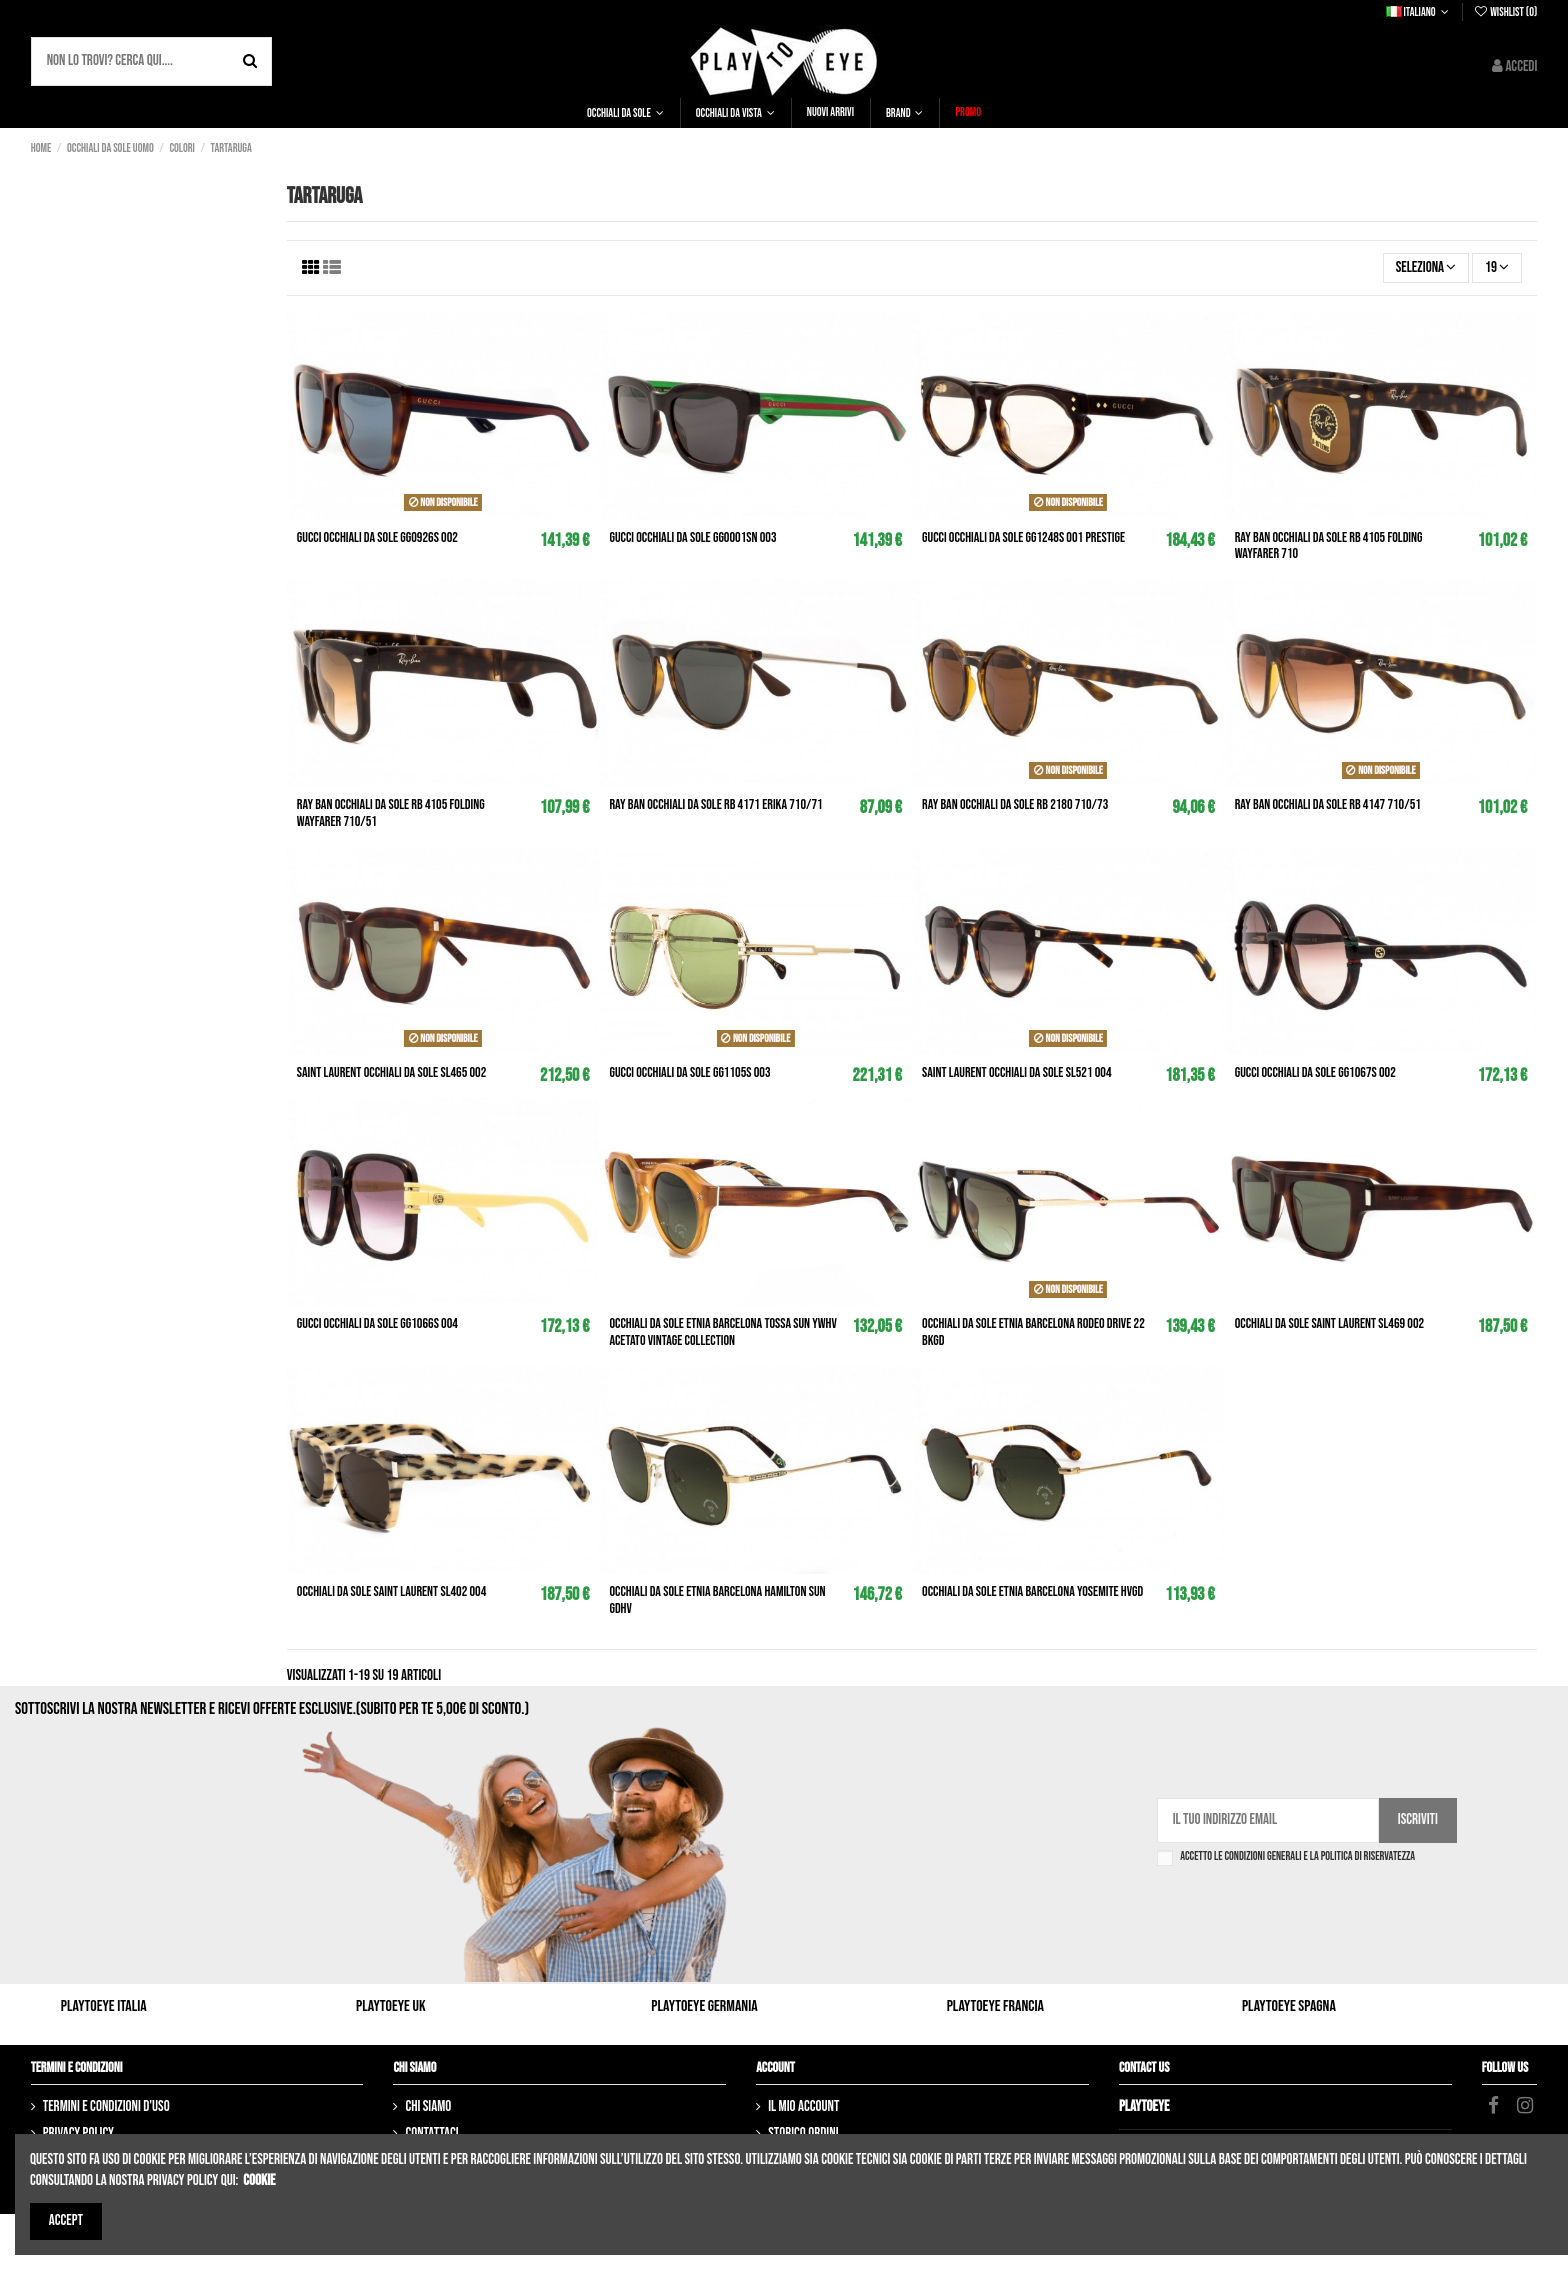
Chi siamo (428, 2106)
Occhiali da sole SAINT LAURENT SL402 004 (392, 1591)
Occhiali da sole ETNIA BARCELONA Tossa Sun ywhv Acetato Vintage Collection (722, 1332)
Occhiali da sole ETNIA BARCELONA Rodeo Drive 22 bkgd (1033, 1332)
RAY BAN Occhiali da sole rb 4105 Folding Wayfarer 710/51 (391, 813)
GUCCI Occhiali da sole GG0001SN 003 (692, 537)
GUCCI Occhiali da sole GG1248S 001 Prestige (1023, 537)
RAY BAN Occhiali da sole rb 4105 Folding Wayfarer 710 (1329, 546)
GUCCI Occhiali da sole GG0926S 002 (377, 537)
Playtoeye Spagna (1289, 2006)
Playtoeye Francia (995, 2006)
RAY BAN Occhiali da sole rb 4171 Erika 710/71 (715, 804)
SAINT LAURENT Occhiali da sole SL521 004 (1017, 1072)
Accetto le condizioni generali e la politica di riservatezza (1297, 1857)
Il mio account (803, 2106)
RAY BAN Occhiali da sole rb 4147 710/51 (1328, 804)
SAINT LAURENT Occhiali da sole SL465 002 (392, 1072)
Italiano (1419, 12)
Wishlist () (1505, 12)
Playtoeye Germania (704, 2006)
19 (1497, 267)
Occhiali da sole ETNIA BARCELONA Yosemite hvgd (1032, 1591)
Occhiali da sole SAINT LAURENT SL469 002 (1330, 1323)
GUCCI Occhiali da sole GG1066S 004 (377, 1323)
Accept (66, 2220)
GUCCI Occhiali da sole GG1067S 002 (1315, 1072)
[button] (625, 113)
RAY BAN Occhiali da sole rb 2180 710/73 (1015, 804)
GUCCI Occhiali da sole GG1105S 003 (689, 1072)
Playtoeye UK (391, 2006)
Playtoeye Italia (104, 2006)
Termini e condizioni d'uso (106, 2106)
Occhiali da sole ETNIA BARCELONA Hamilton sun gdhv (717, 1600)
